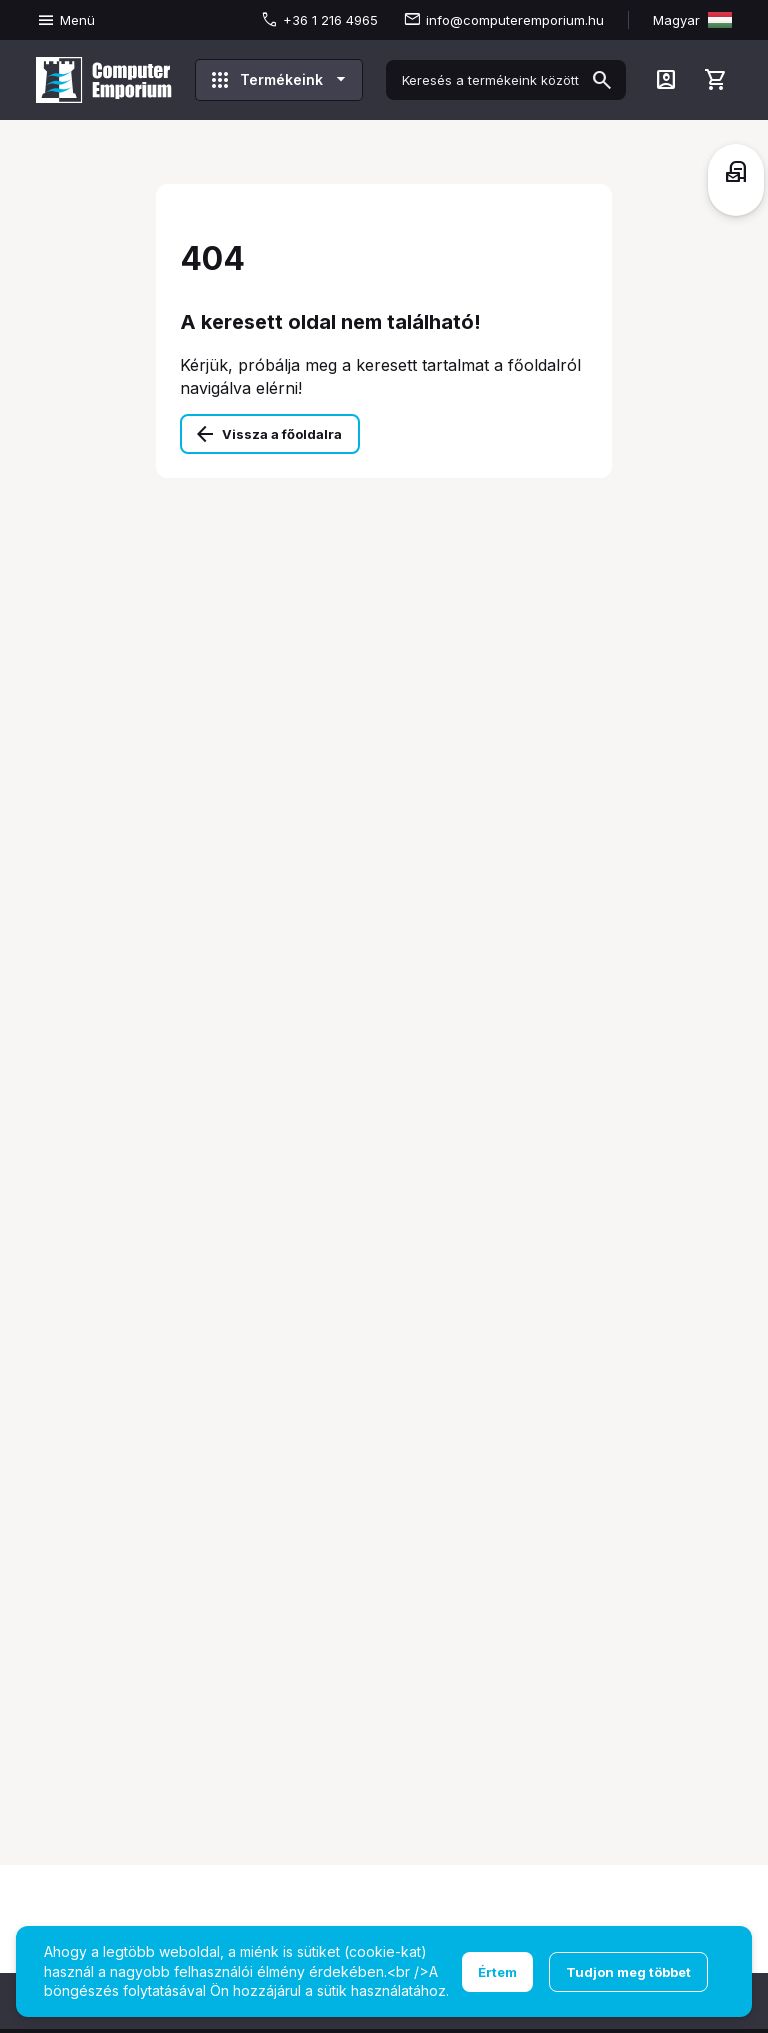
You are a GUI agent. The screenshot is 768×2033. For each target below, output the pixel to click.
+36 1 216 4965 (330, 20)
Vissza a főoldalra (282, 434)
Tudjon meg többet (628, 1972)
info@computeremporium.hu (515, 20)
